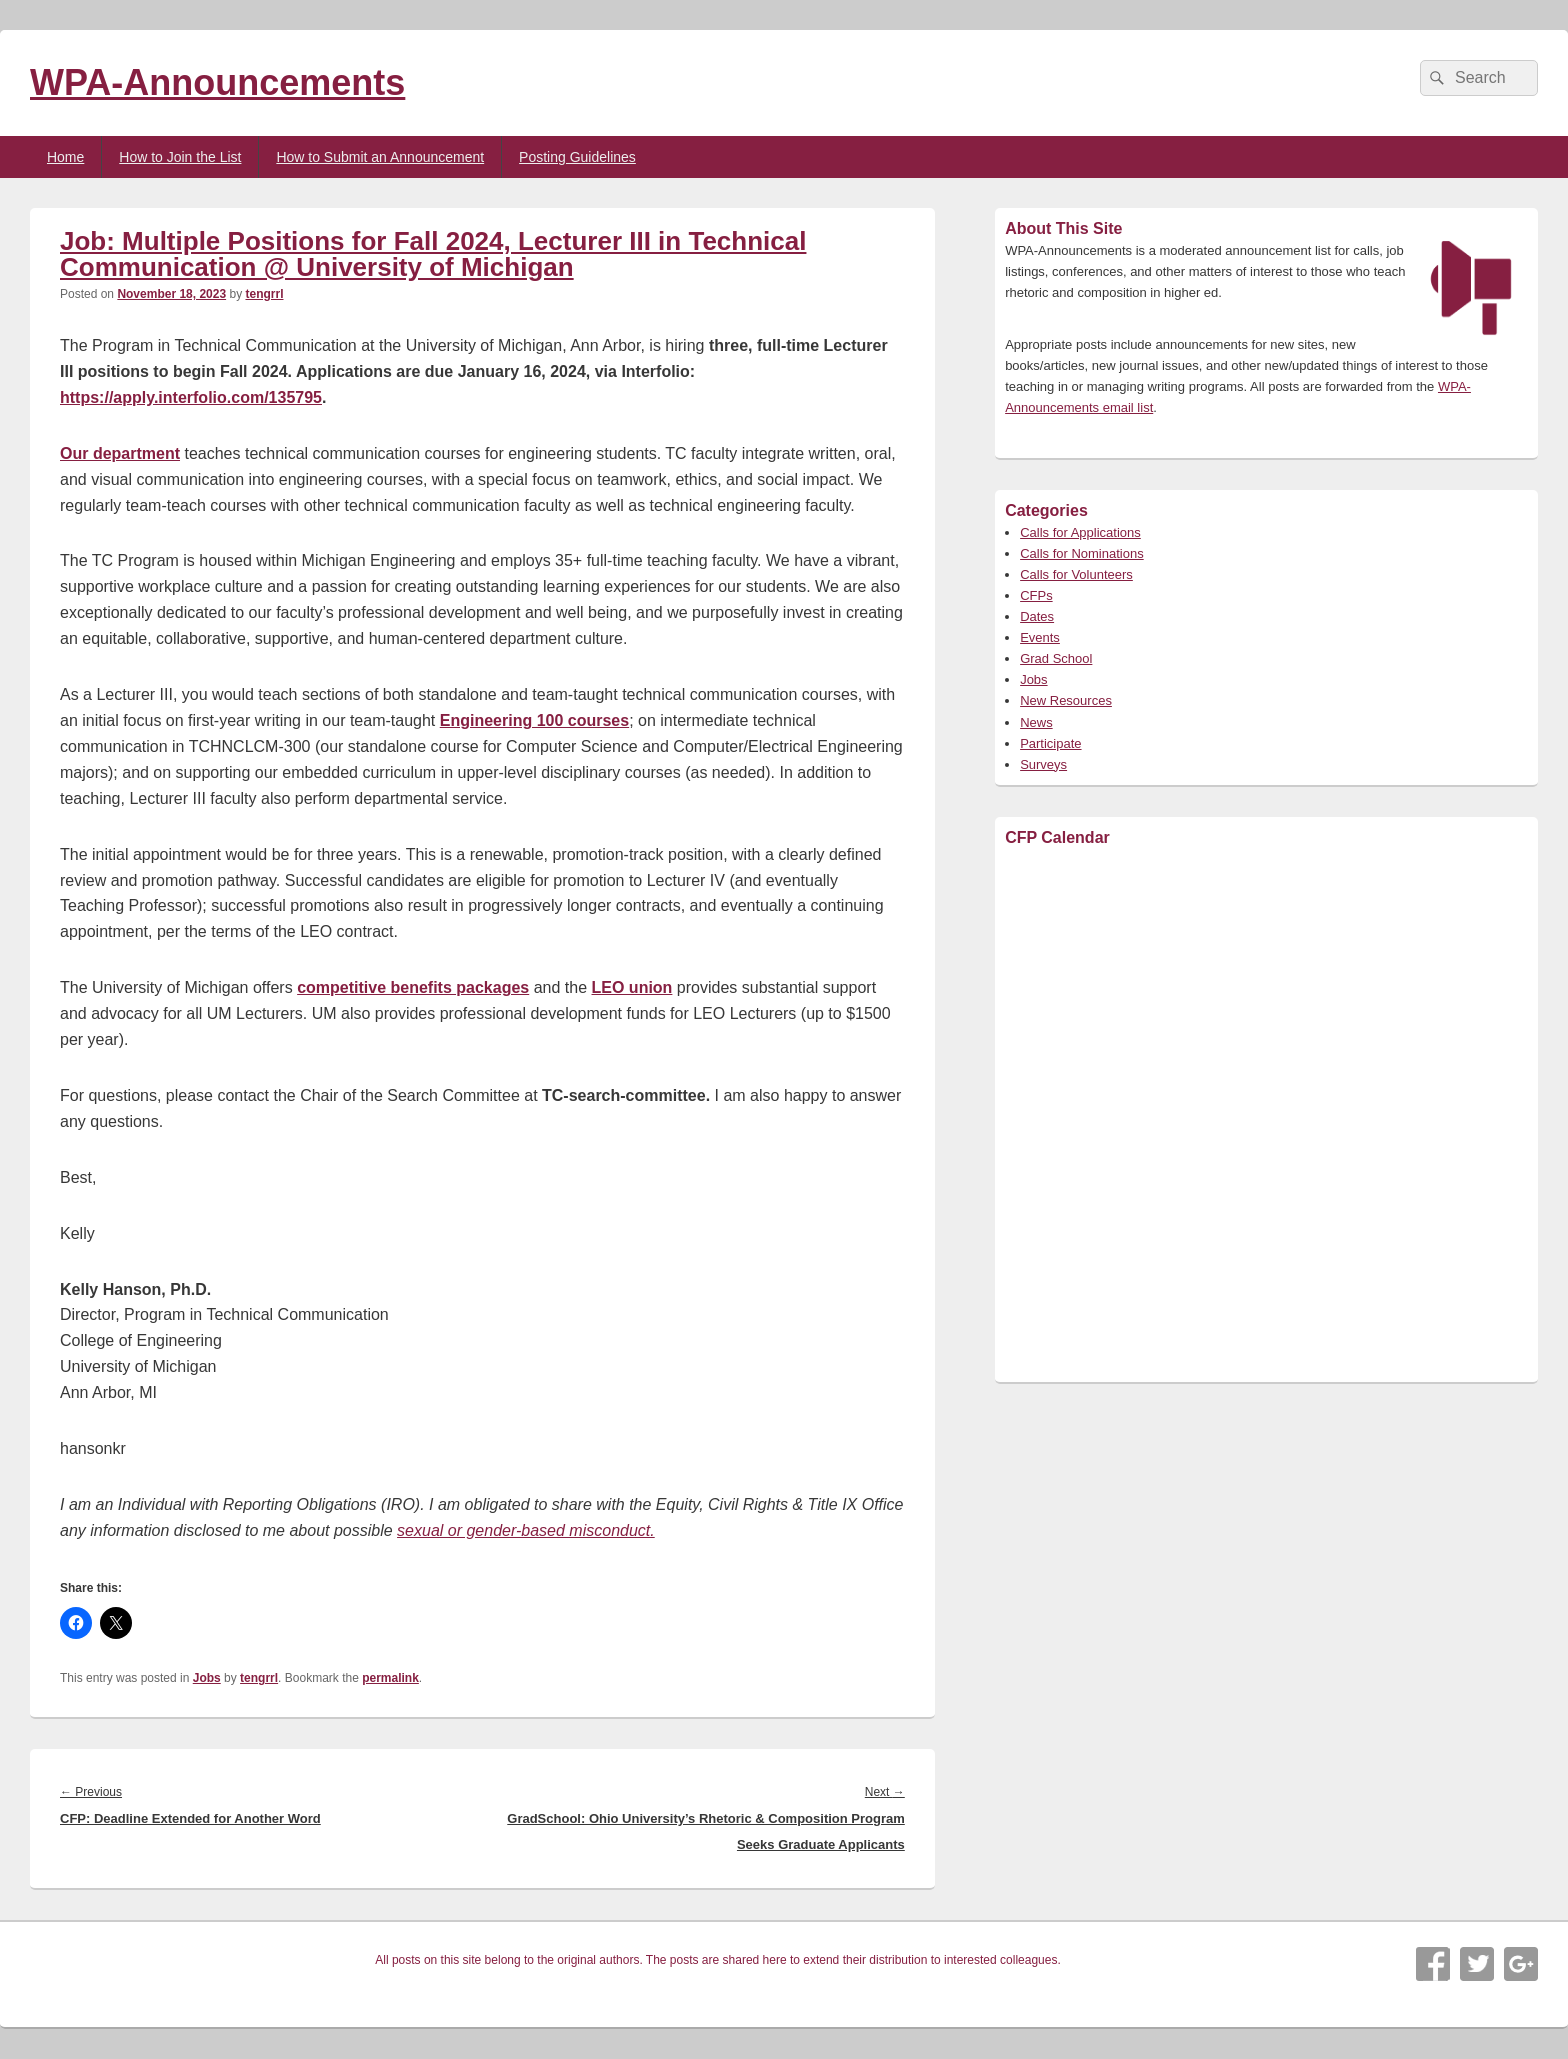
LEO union (632, 987)
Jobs (207, 1678)
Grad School (1056, 658)
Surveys (1043, 764)
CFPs (1036, 595)
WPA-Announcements (217, 82)
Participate (1050, 743)
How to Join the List (180, 157)
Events (1040, 637)
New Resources (1066, 700)
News (1036, 722)
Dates (1037, 616)
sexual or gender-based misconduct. (526, 1530)
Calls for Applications (1080, 532)
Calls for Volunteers (1076, 574)
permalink (390, 1678)
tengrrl (264, 294)
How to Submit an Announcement (380, 157)
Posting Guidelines (577, 157)
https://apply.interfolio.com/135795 (191, 397)
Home (65, 157)
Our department (120, 453)
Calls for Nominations (1082, 553)
